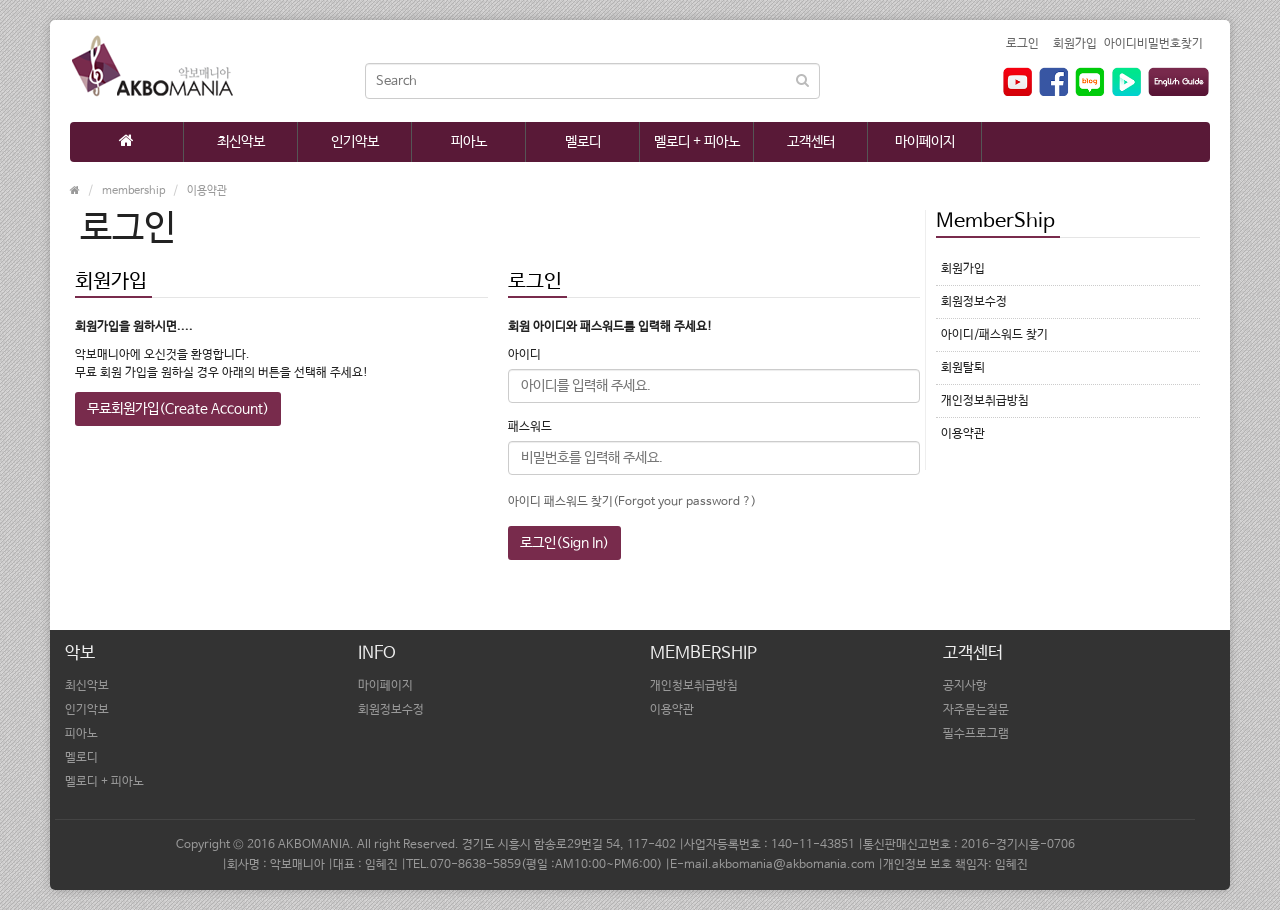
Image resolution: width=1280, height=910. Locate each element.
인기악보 (355, 142)
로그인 (1022, 44)
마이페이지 (925, 142)
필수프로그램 (976, 734)
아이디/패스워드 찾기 (994, 335)
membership (133, 191)
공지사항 (965, 686)
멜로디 (583, 142)
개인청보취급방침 (694, 686)
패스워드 (530, 427)
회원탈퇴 (963, 368)
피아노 (469, 142)
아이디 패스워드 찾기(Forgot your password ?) (632, 502)
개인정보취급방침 (985, 401)
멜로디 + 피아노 (697, 142)
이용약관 (207, 191)
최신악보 (241, 142)
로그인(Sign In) (564, 543)
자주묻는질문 (976, 710)
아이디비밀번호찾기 (1153, 44)
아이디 (524, 355)
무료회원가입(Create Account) (178, 409)
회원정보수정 (974, 302)
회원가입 (1075, 44)
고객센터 (811, 142)
